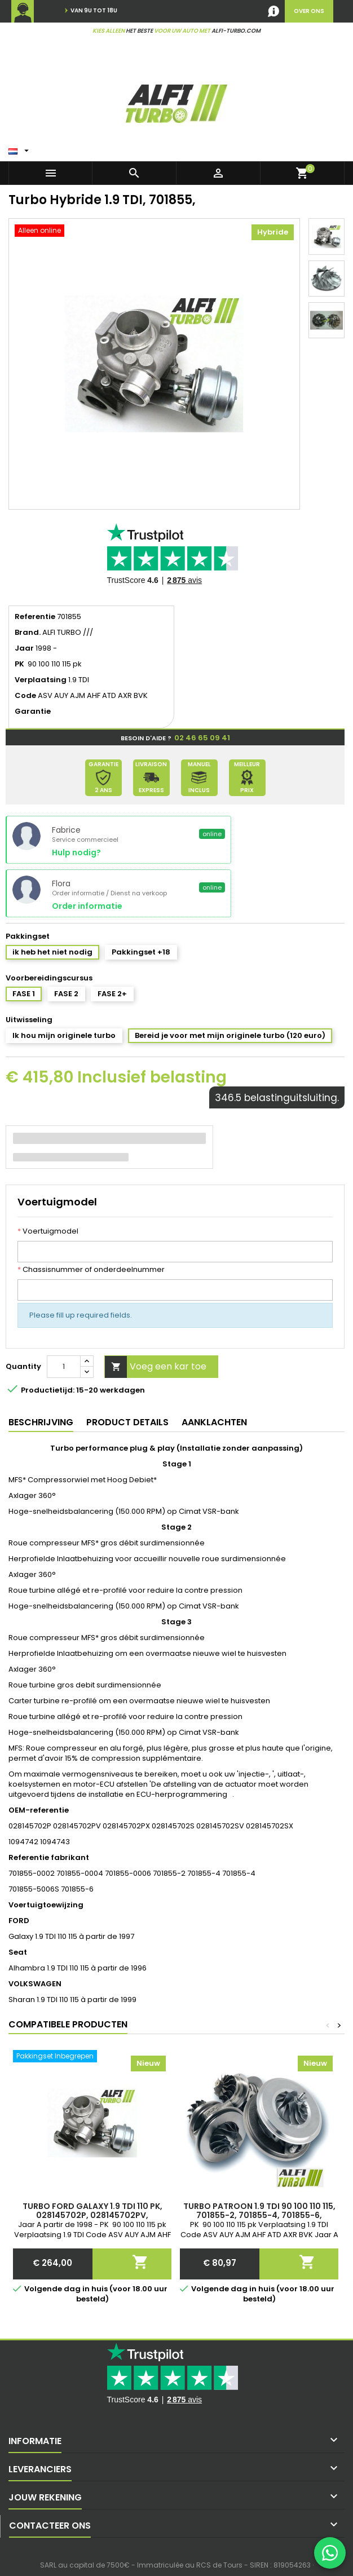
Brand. (28, 633)
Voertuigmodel (47, 1231)
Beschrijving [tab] (40, 1422)
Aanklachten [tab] (214, 1422)
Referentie (35, 617)
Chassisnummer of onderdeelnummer (91, 1270)
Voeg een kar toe (155, 1367)
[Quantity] (64, 1366)
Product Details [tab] (127, 1422)
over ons (309, 11)
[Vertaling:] (20, 148)
